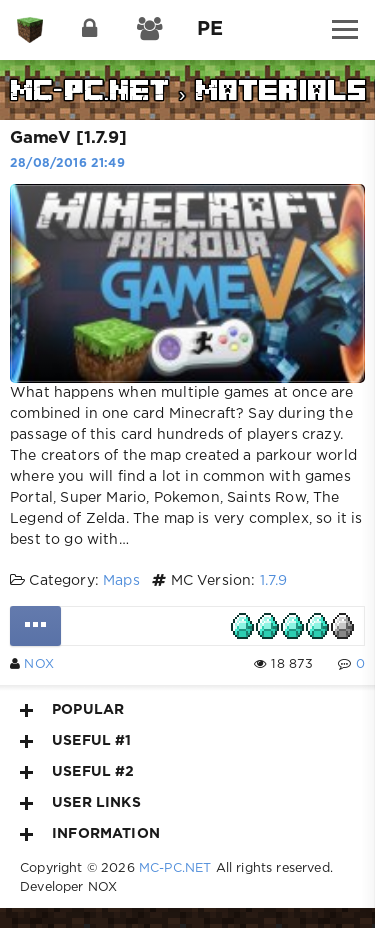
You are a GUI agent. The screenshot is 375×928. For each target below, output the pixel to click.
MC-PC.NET (175, 868)
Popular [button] (72, 710)
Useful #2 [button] (77, 772)
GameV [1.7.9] (68, 138)
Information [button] (90, 834)
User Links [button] (80, 803)
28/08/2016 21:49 (67, 163)
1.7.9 (274, 581)
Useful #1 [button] (76, 741)
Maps (121, 581)
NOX (39, 664)
